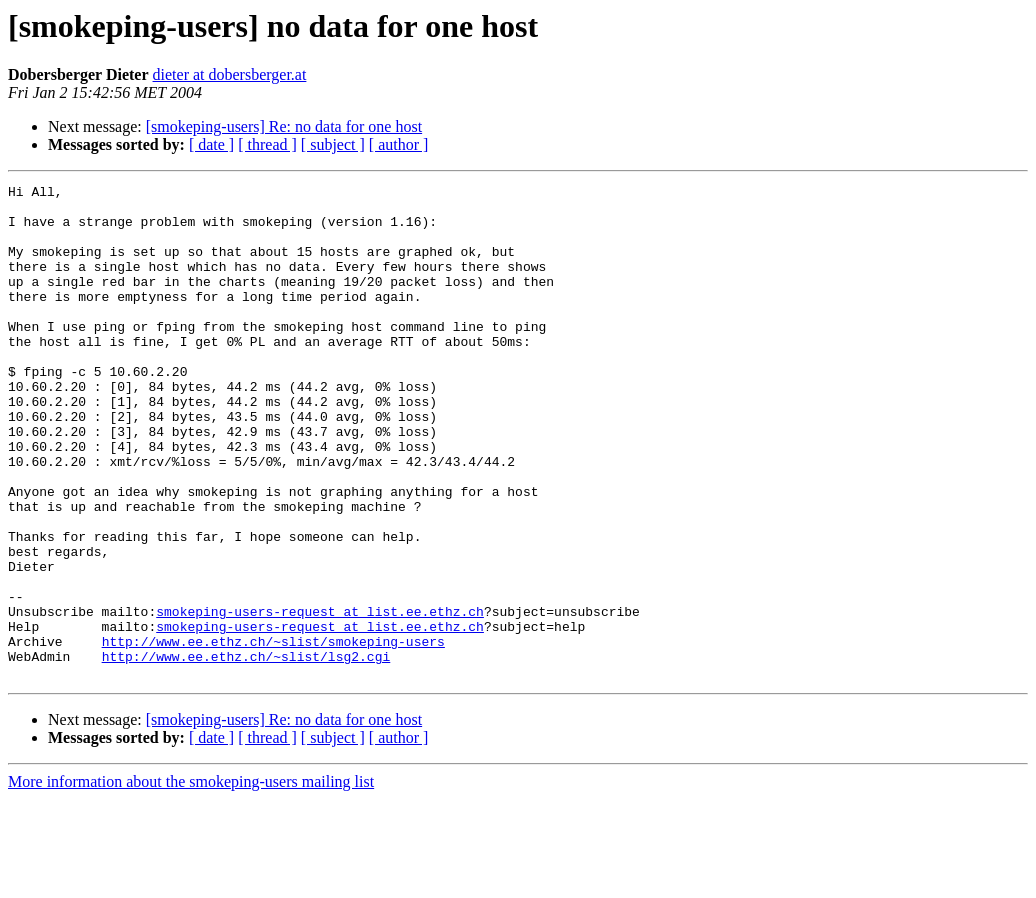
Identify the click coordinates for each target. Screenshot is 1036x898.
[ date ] (211, 144)
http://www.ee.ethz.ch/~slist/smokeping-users (273, 734)
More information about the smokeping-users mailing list (191, 880)
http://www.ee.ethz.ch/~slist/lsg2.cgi (246, 752)
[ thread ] (267, 144)
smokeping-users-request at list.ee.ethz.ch (320, 698)
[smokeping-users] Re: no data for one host (284, 126)
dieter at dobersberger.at (230, 74)
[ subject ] (333, 144)
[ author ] (399, 144)
